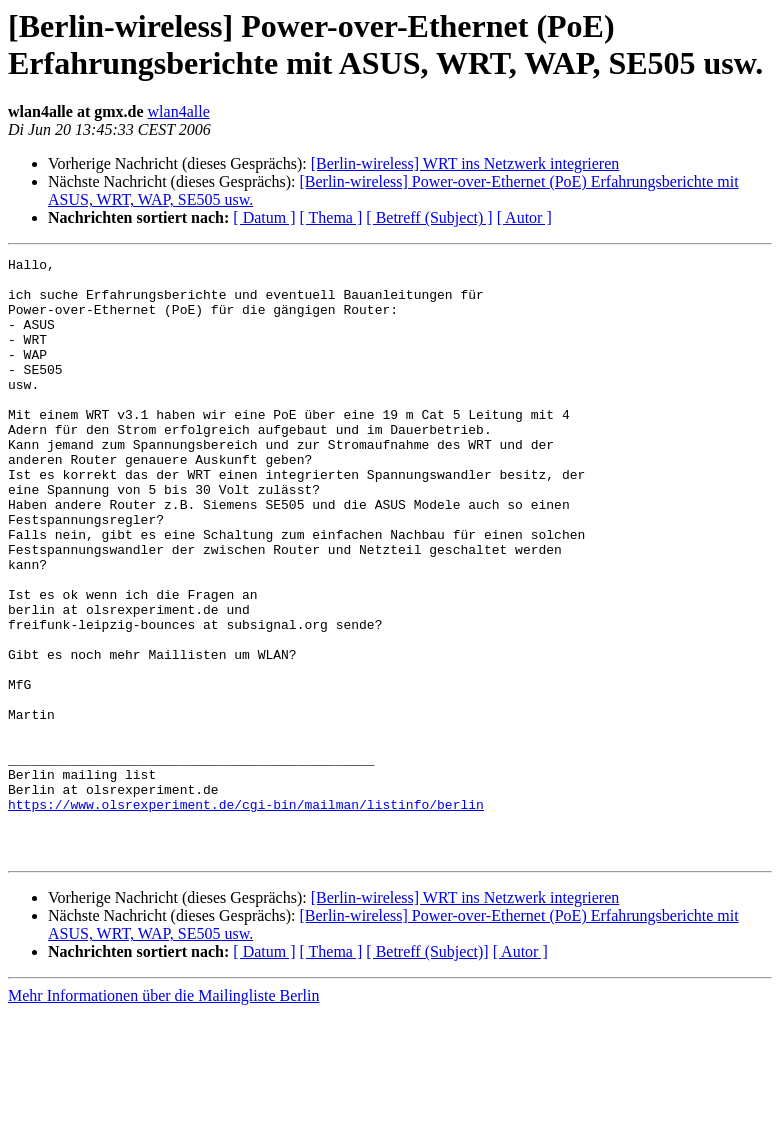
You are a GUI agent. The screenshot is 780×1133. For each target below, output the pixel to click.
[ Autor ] (524, 217)
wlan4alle (179, 111)
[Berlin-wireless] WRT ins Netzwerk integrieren (465, 163)
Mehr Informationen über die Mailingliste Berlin (163, 1115)
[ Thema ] (331, 217)
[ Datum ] (264, 217)
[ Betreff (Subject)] (427, 1071)
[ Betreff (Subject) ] (429, 217)
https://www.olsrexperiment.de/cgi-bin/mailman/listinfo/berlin (246, 915)
